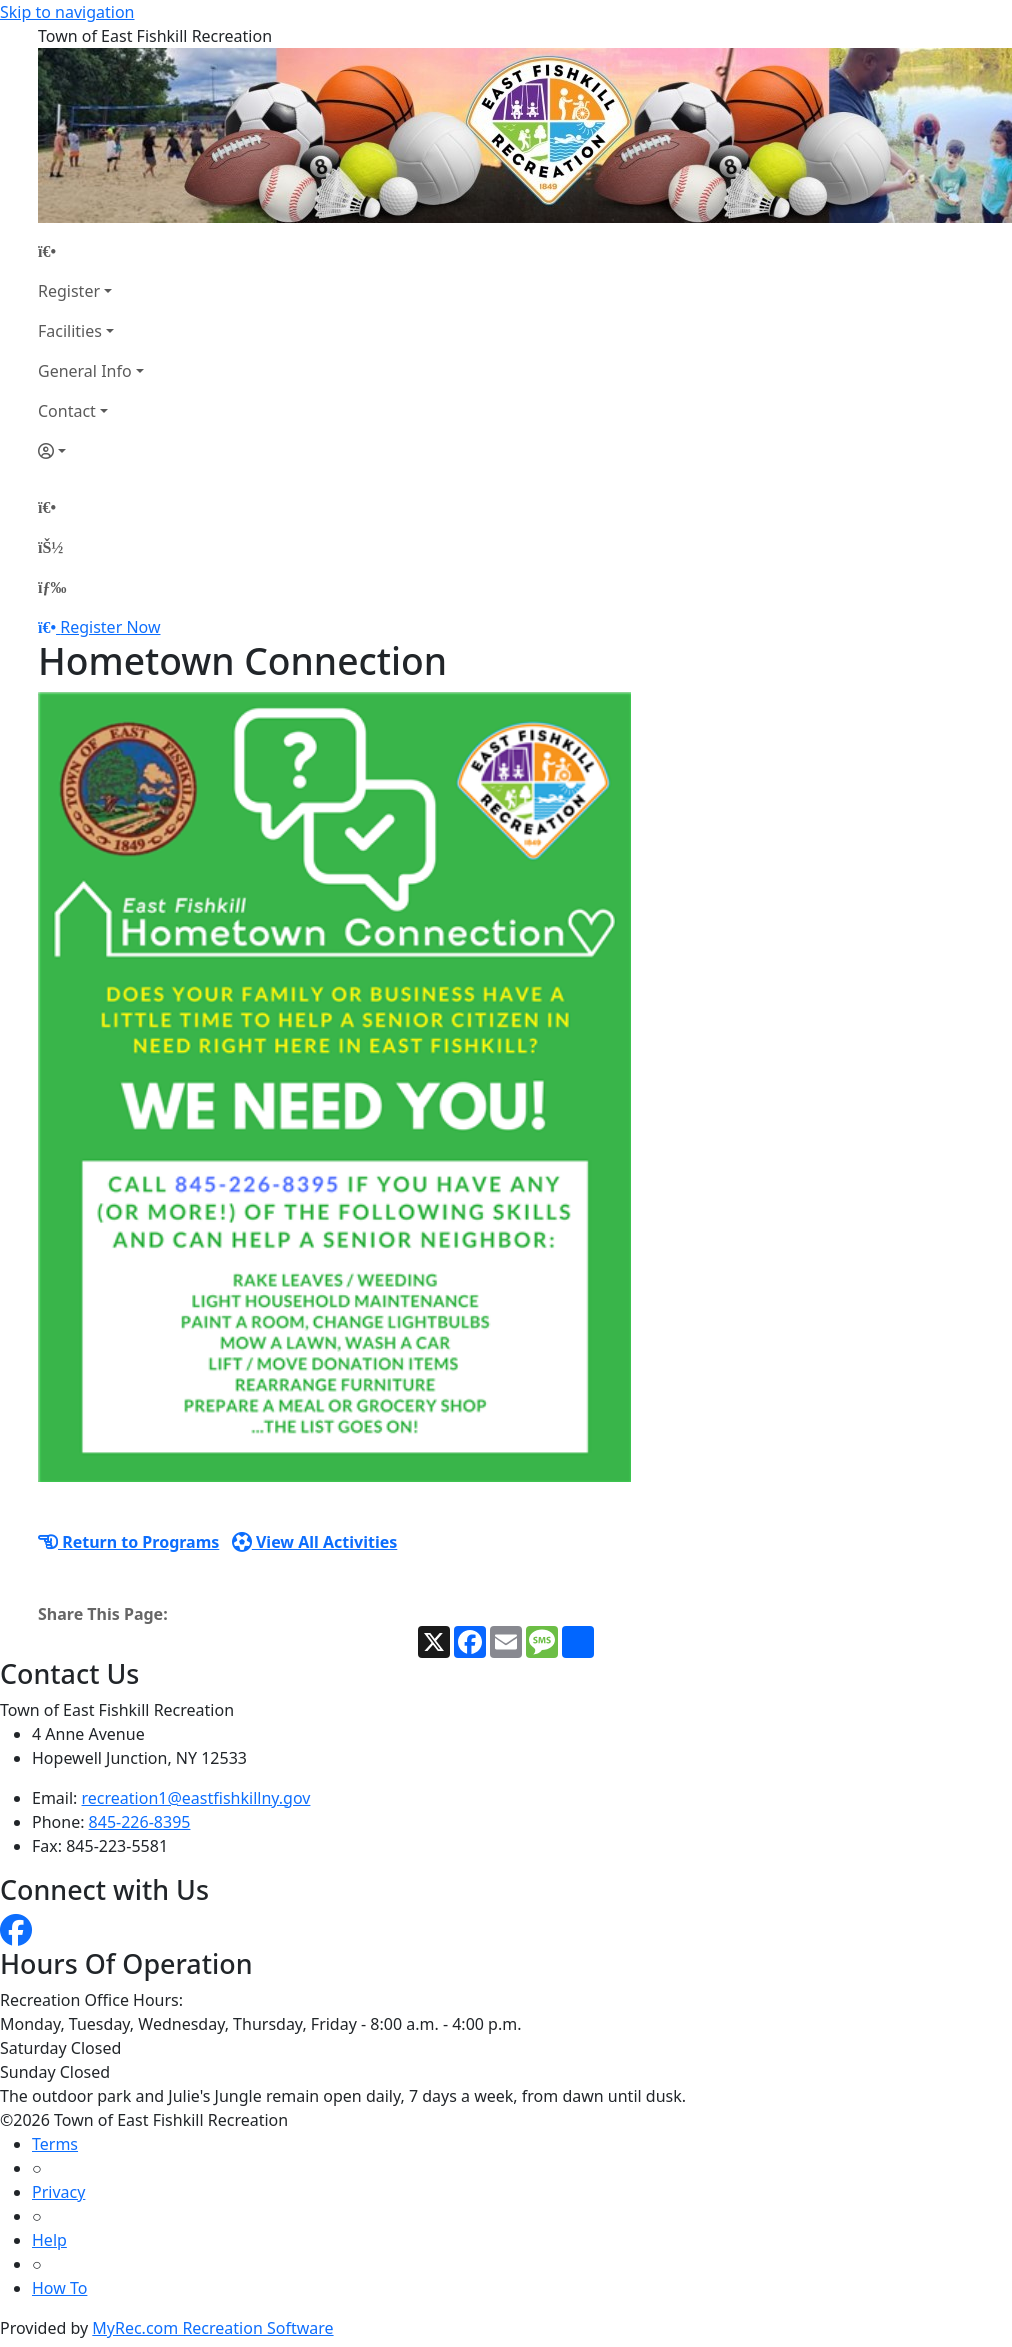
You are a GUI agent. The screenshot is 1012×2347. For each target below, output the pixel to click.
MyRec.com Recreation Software (212, 2328)
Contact (67, 411)
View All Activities (315, 1542)
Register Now (110, 627)
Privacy (58, 2192)
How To (59, 2288)
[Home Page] (91, 251)
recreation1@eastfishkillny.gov (196, 1798)
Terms (55, 2144)
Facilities (70, 331)
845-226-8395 (140, 1822)
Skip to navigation (67, 12)
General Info (85, 371)
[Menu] (52, 587)
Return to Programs (128, 1542)
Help (49, 2240)
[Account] (91, 451)
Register (69, 291)
